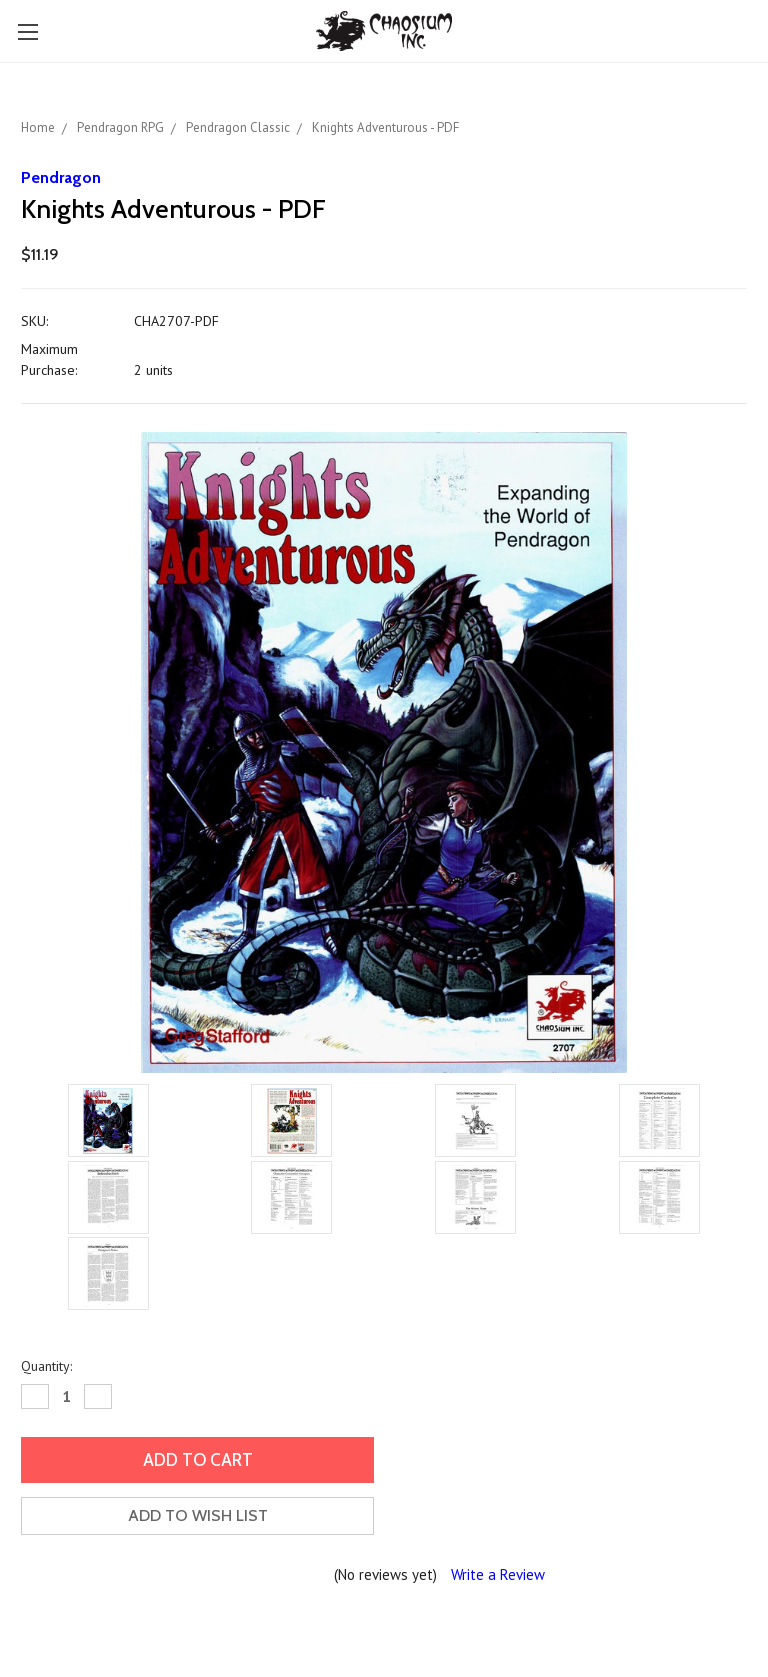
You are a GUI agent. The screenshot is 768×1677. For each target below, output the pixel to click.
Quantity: (46, 1366)
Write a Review (498, 1574)
